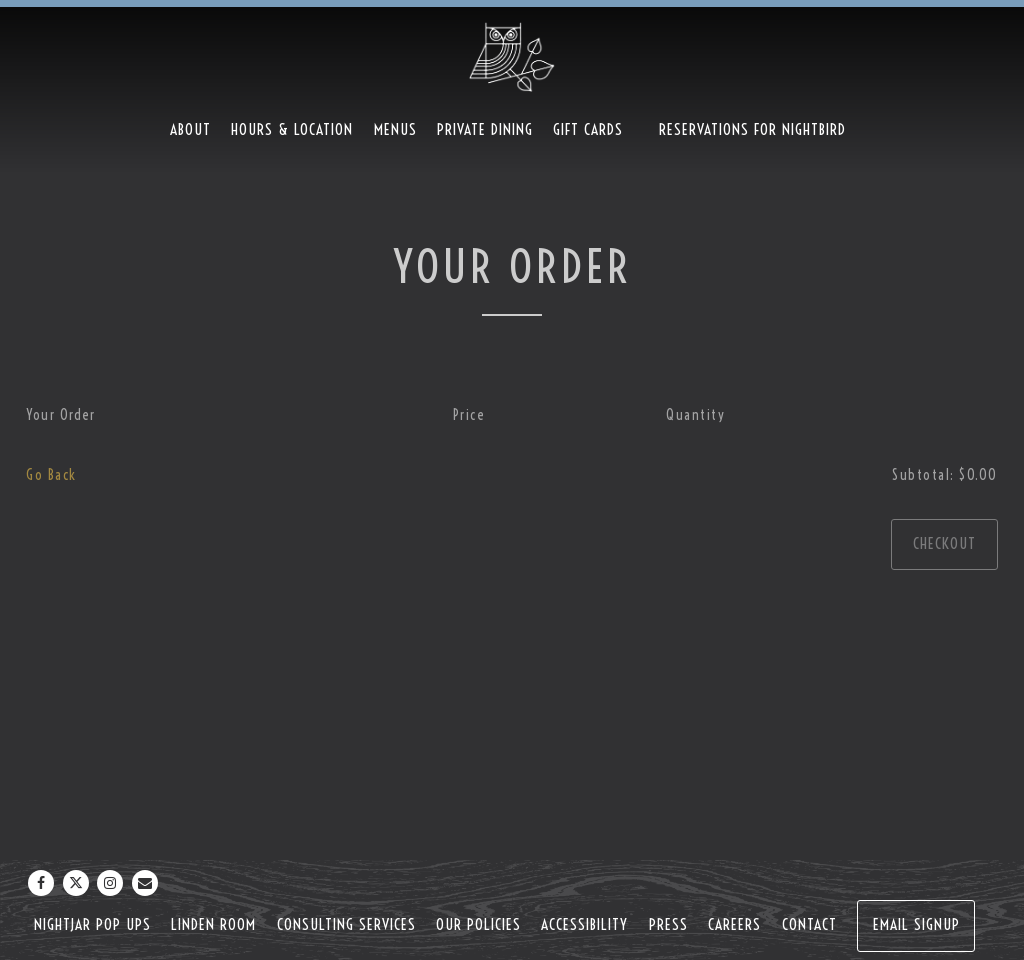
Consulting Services (346, 924)
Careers (734, 924)
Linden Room (213, 924)
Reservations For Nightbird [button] (752, 129)
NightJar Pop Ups (92, 924)
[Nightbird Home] (512, 56)
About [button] (190, 129)
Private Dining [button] (485, 129)
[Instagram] (110, 883)
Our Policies (478, 924)
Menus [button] (395, 129)
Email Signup (916, 924)
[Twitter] (76, 883)
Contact (809, 924)
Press (668, 924)
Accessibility (584, 924)
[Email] (145, 883)
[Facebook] (41, 883)
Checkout (944, 543)
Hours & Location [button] (292, 129)
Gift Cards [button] (588, 129)
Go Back (51, 475)
